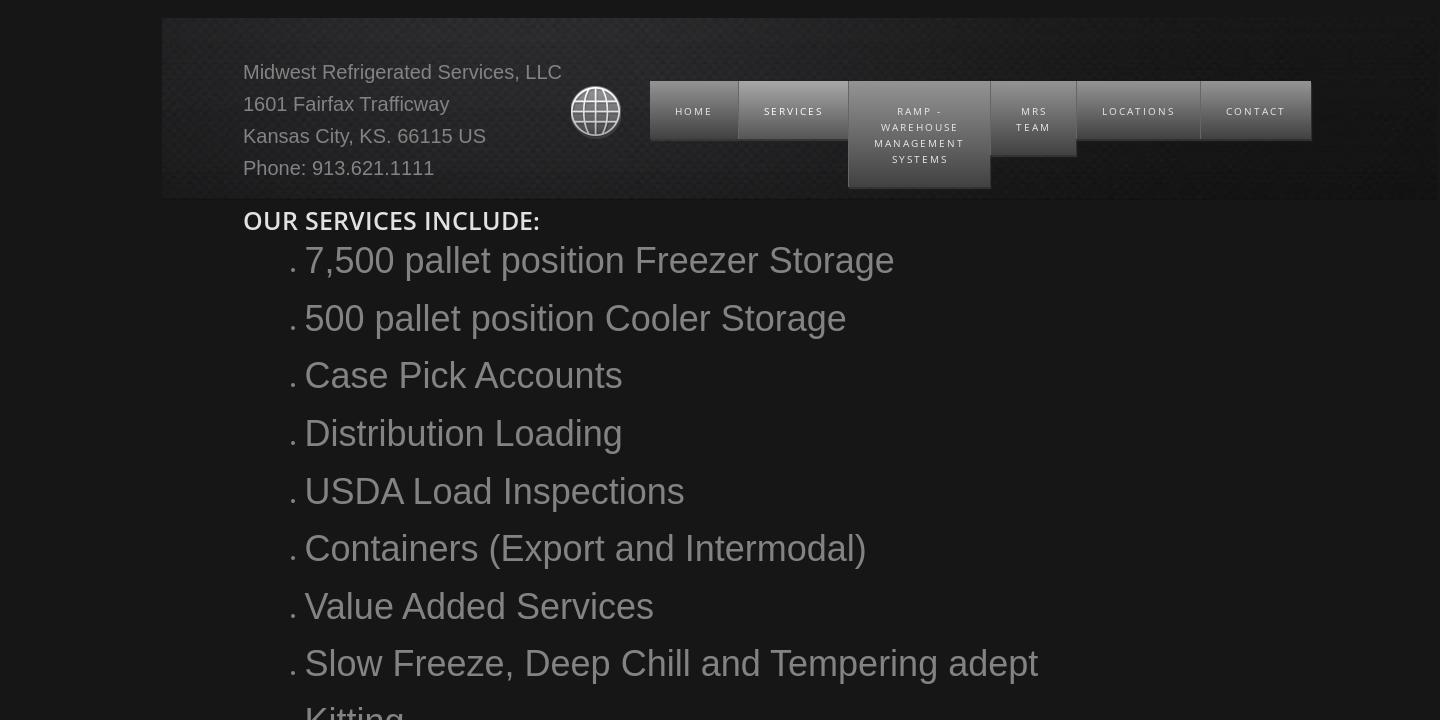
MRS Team (1033, 119)
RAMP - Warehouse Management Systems (919, 135)
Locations (1138, 111)
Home (694, 111)
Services (793, 111)
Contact (1256, 111)
